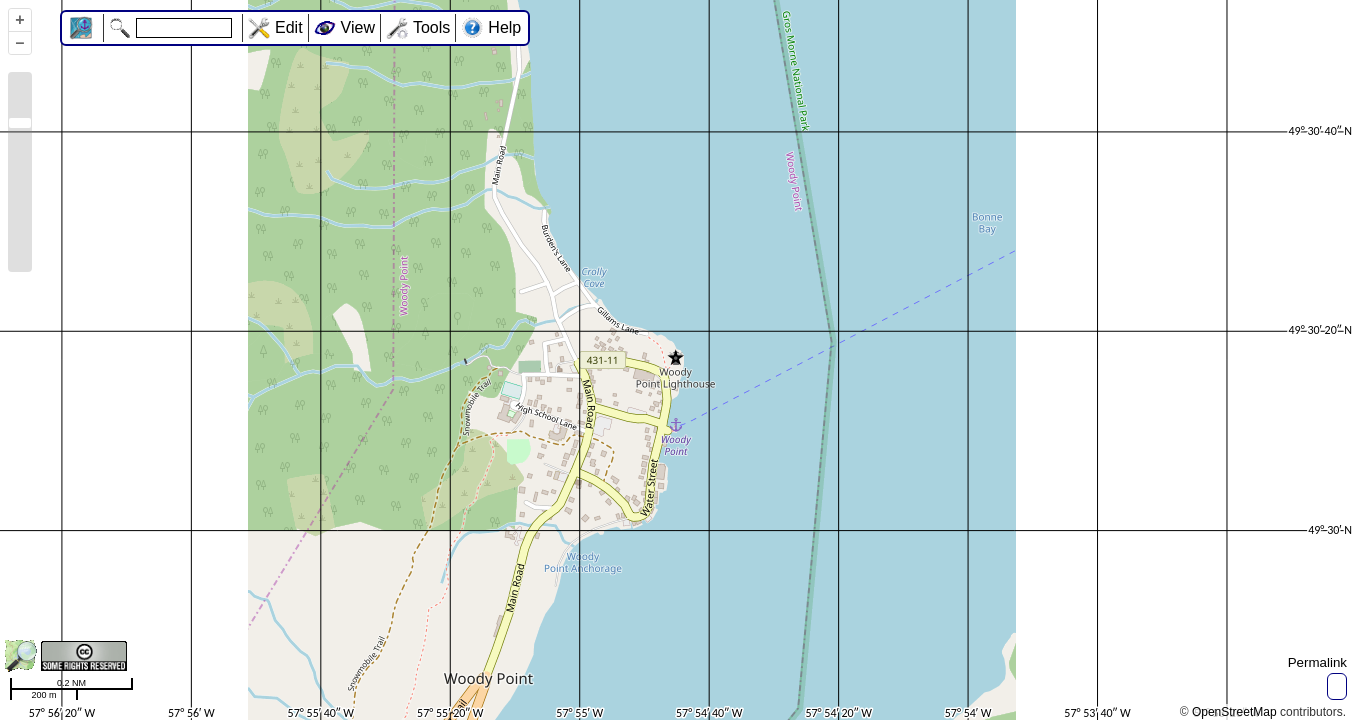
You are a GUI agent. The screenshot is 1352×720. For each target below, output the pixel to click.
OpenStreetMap (1234, 712)
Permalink (1317, 662)
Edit (289, 27)
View (358, 27)
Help (504, 27)
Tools (431, 27)
